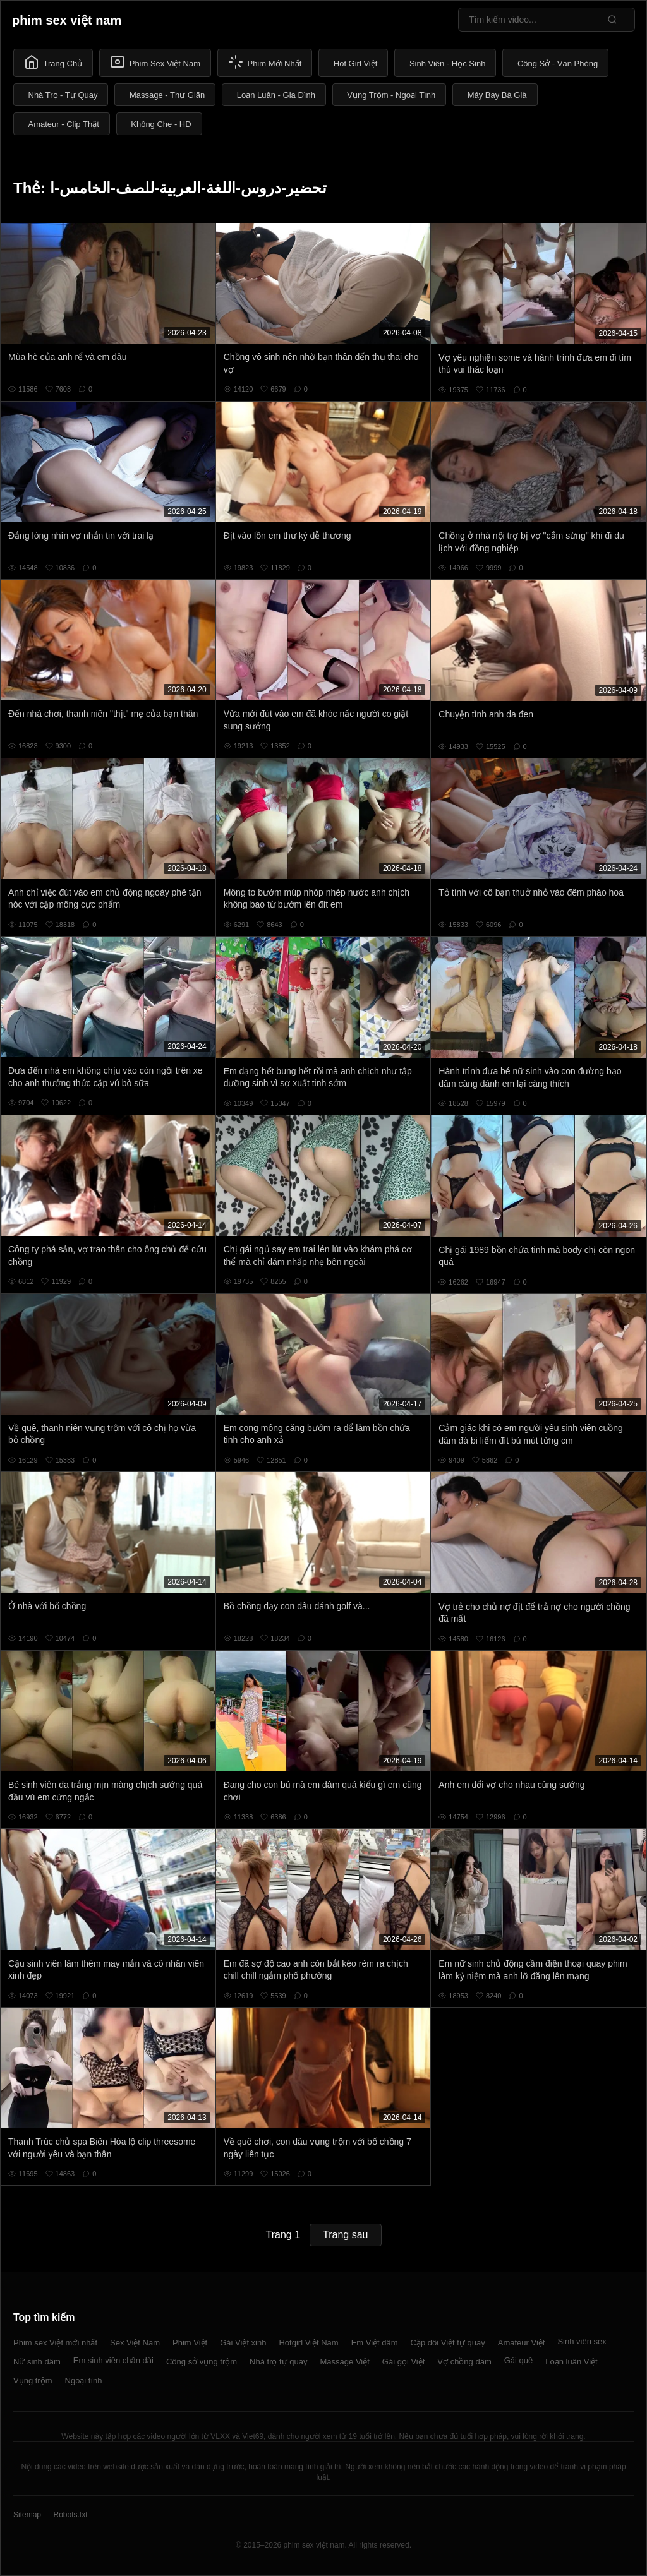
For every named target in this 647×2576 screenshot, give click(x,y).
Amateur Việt (521, 2342)
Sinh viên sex (581, 2341)
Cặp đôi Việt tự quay (448, 2342)
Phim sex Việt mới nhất (55, 2342)
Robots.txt (70, 2514)
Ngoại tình (83, 2380)
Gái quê (518, 2360)
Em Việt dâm (374, 2342)
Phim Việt (189, 2342)
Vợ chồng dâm (464, 2361)
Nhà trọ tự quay (278, 2361)
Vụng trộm (32, 2380)
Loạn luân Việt (571, 2361)
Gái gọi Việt (403, 2361)
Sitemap (27, 2514)
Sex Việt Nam (135, 2342)
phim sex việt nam (66, 20)
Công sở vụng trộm (201, 2361)
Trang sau (345, 2234)
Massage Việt (345, 2361)
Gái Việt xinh (243, 2342)
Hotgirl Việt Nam (308, 2342)
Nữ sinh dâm (37, 2361)
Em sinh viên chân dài (113, 2360)
